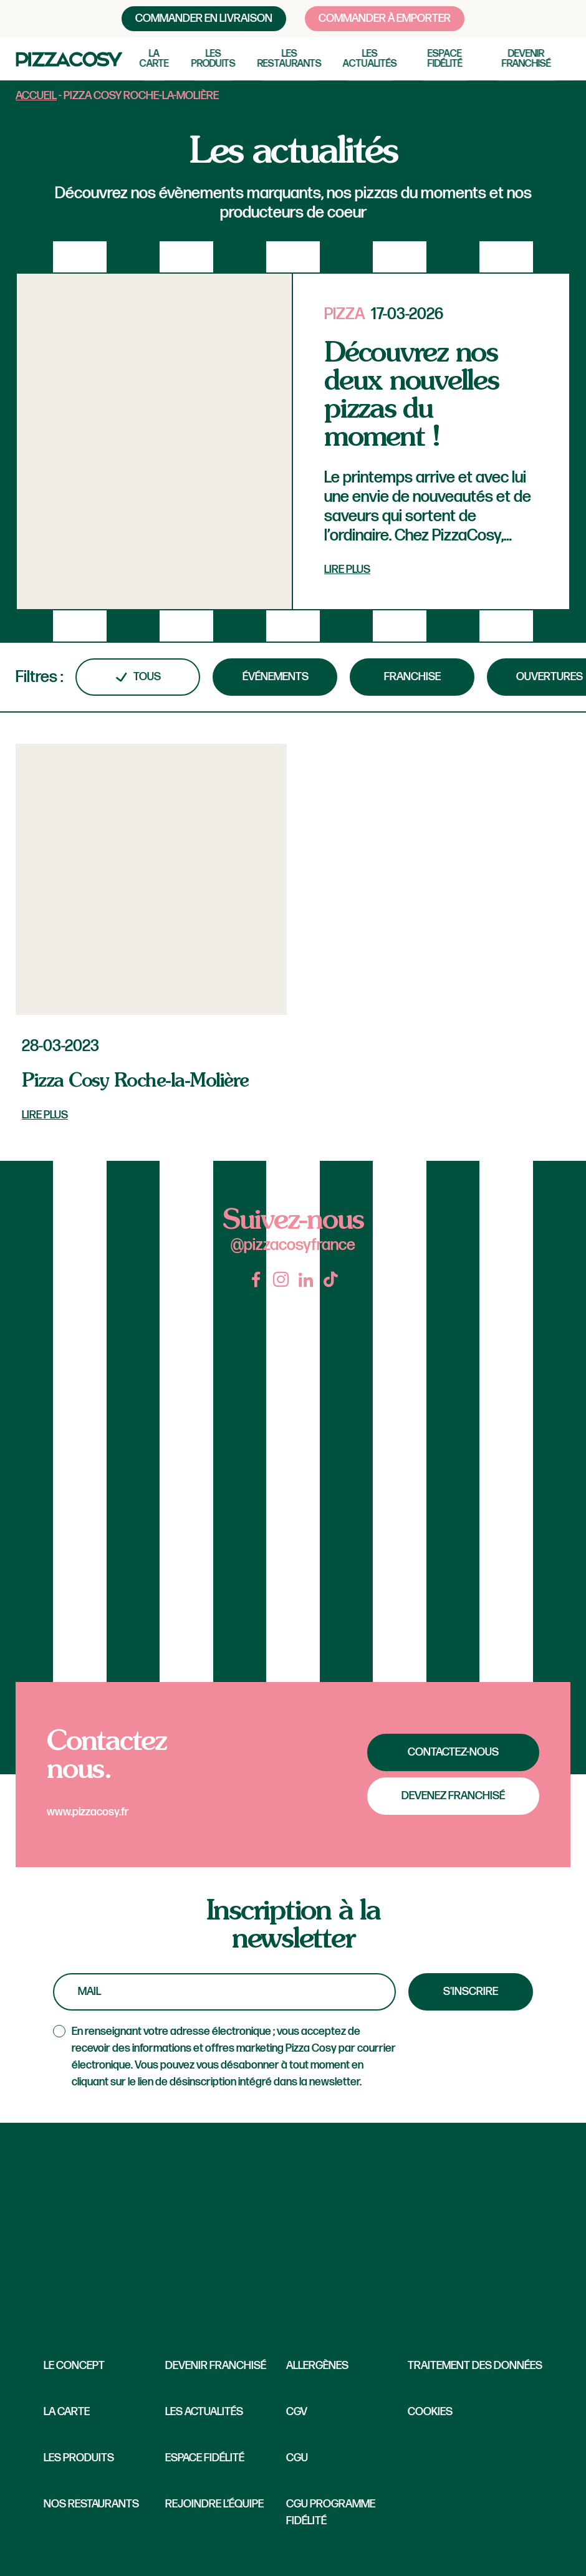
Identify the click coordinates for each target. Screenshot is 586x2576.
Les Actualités (204, 2411)
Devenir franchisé (526, 59)
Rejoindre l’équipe (214, 2504)
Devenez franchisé (453, 1795)
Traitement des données (475, 2365)
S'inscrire (470, 1991)
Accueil (36, 95)
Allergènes (317, 2365)
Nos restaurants (91, 2504)
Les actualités (370, 59)
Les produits (213, 59)
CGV (296, 2411)
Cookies (430, 2411)
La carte (154, 59)
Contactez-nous (453, 1752)
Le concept (74, 2365)
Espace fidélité (445, 59)
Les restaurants (289, 59)
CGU (297, 2457)
